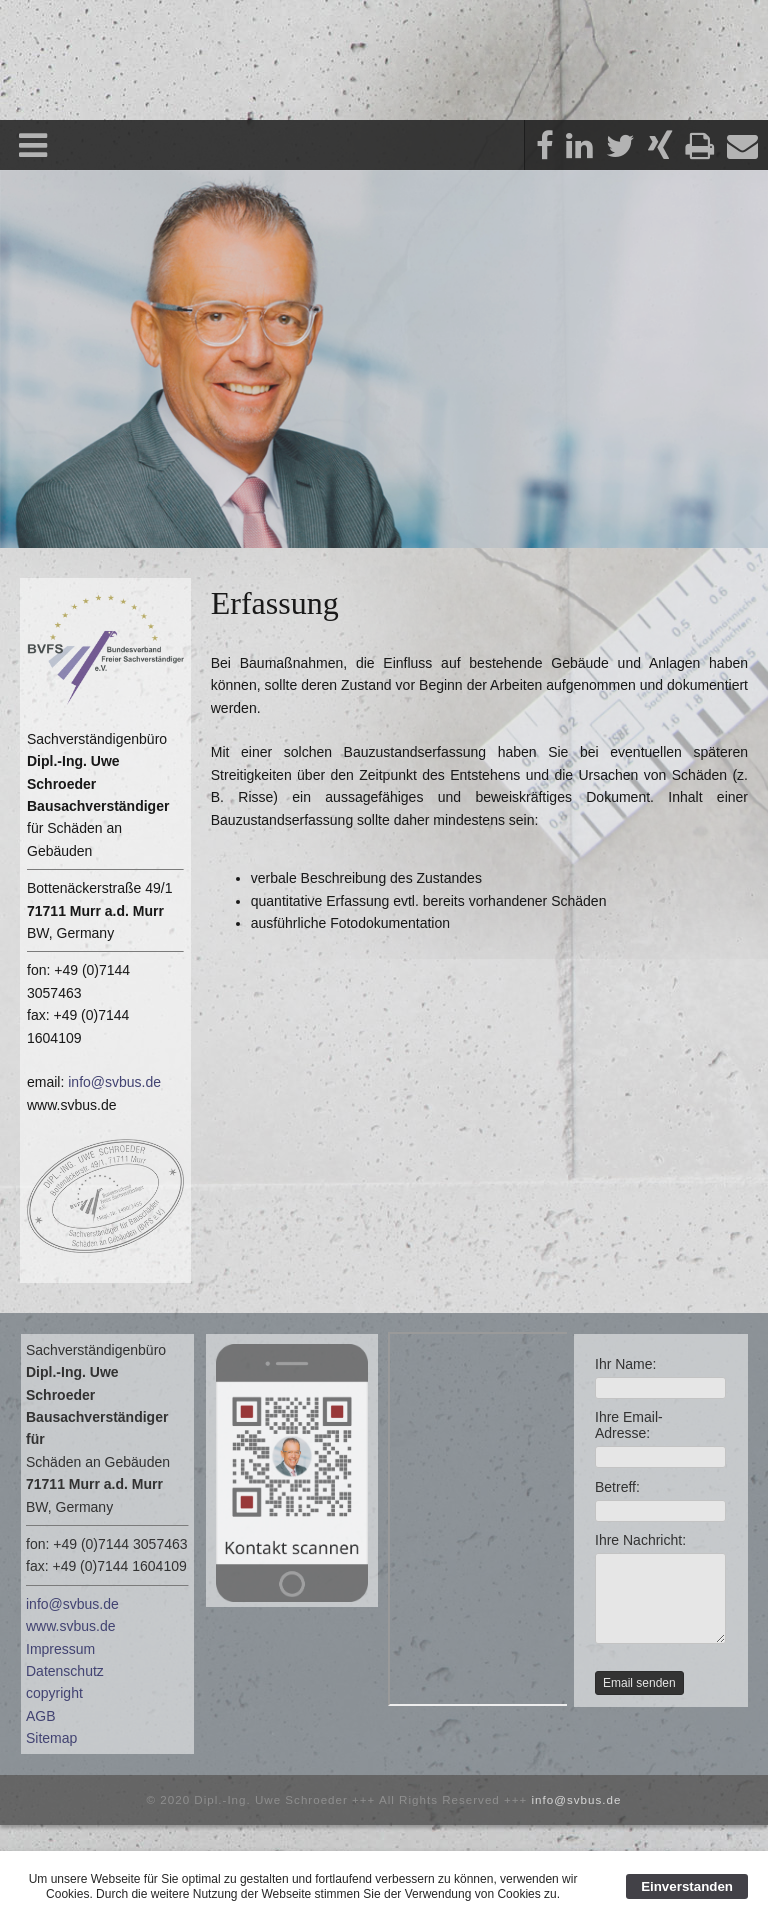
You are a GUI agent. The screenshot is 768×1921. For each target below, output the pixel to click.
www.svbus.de (70, 1626)
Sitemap (51, 1738)
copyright (54, 1693)
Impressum (60, 1649)
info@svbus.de (114, 1082)
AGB (41, 1716)
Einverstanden (687, 1886)
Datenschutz (65, 1671)
